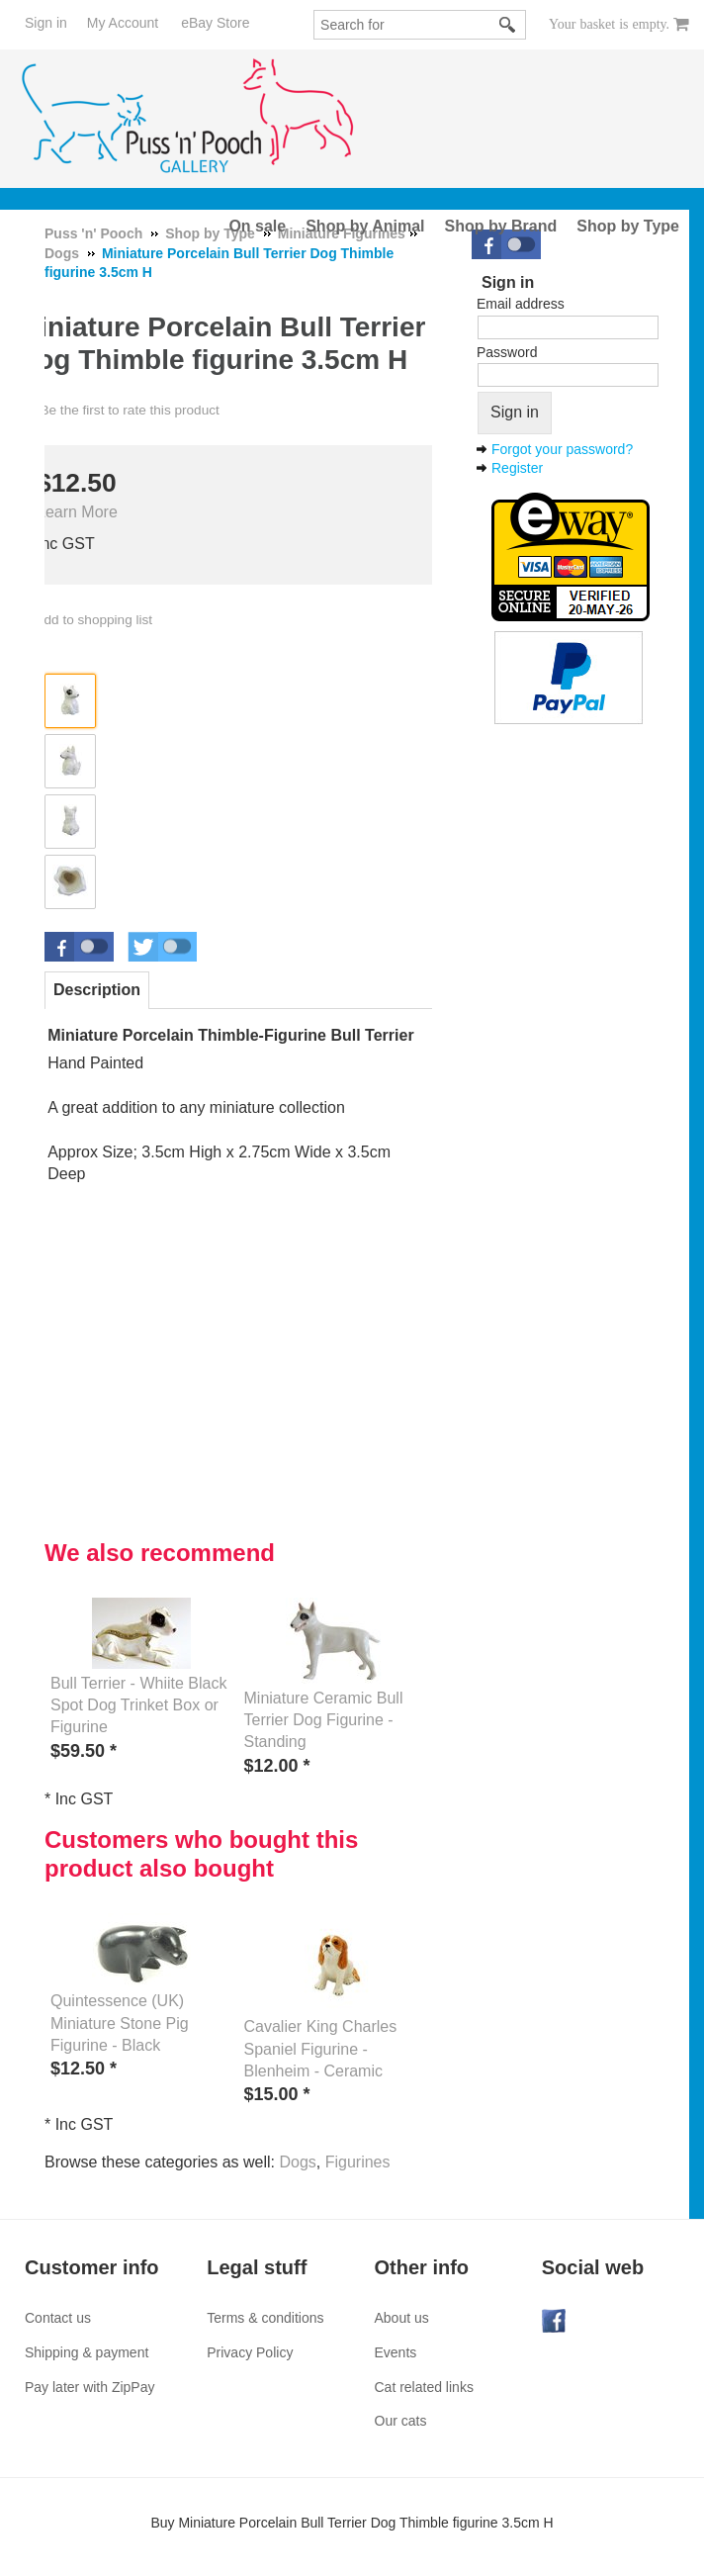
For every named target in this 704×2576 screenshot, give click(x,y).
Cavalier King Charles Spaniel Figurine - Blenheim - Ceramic (320, 2048)
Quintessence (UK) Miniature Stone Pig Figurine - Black (119, 2023)
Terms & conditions (265, 2318)
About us (402, 2318)
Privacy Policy (250, 2352)
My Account (122, 23)
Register (517, 468)
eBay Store (215, 23)
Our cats (401, 2421)
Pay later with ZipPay (90, 2387)
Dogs (297, 2162)
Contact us (58, 2318)
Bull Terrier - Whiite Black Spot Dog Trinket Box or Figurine (138, 1705)
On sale (257, 226)
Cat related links (424, 2387)
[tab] (96, 990)
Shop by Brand (501, 226)
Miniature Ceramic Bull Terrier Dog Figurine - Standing (323, 1720)
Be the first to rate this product (129, 410)
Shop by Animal (365, 226)
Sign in (46, 23)
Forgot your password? (562, 449)
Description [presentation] (96, 989)
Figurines (358, 2162)
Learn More (77, 512)
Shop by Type (627, 226)
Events (396, 2352)
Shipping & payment (86, 2352)
